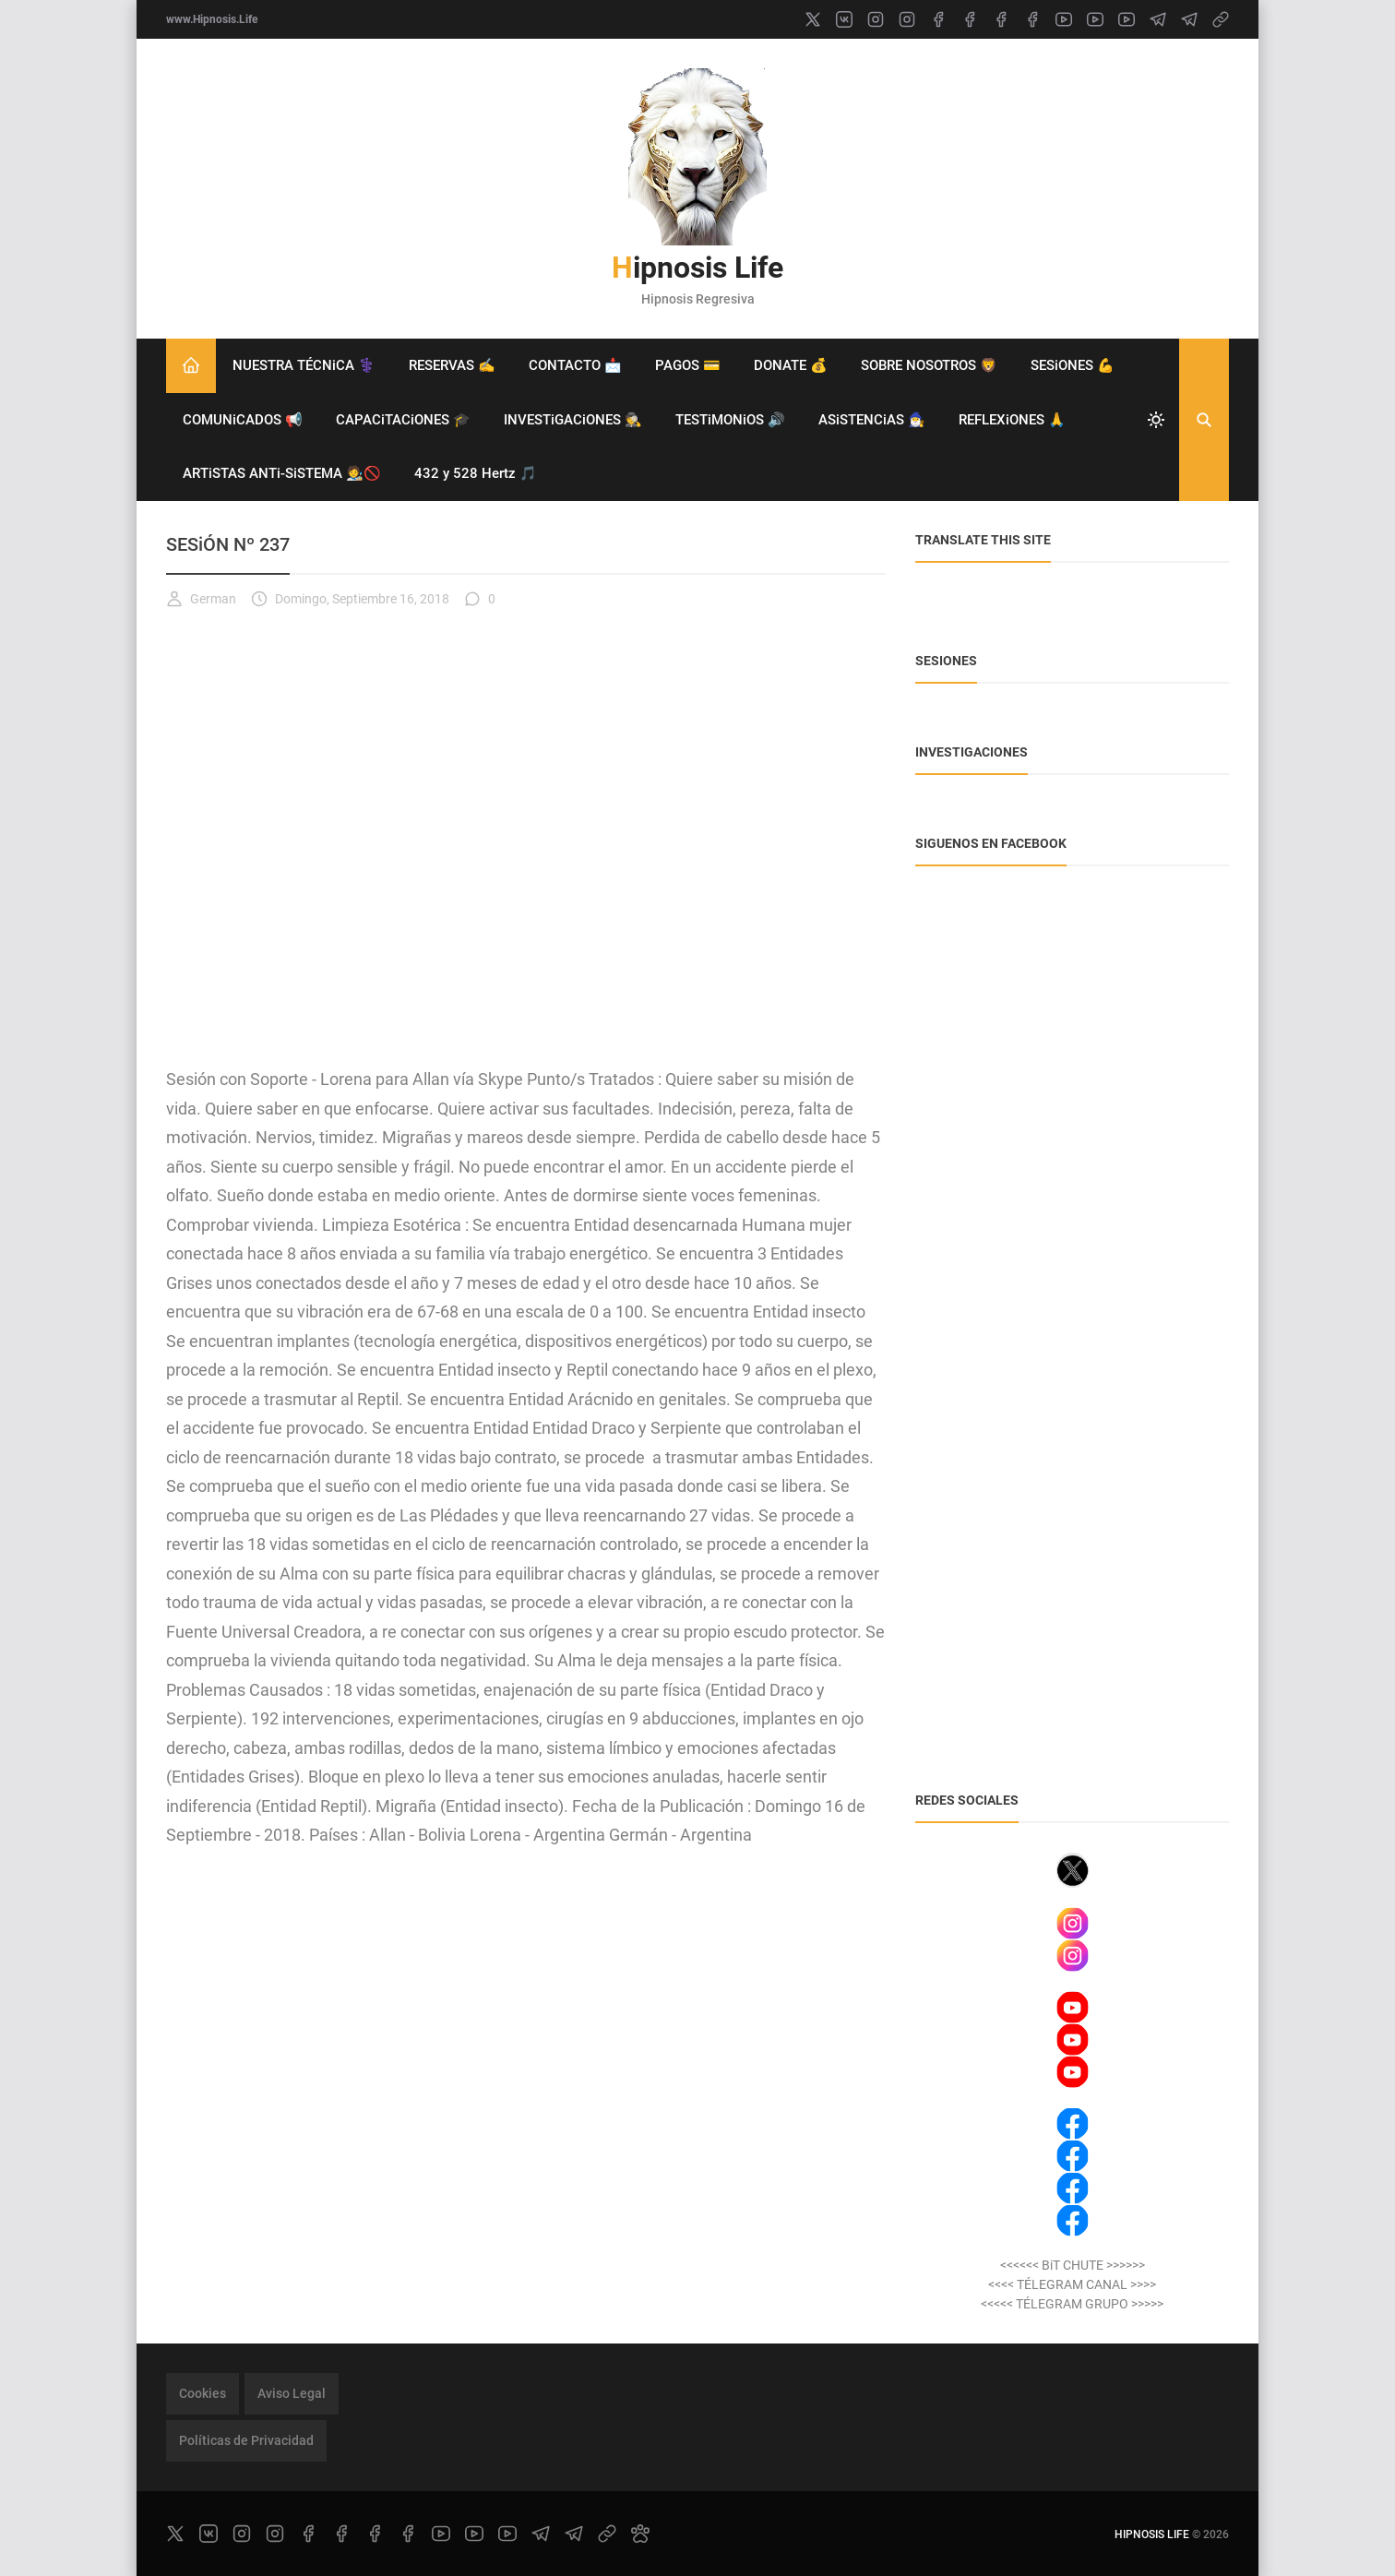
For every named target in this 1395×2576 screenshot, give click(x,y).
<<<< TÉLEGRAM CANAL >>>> (1072, 2284)
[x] (813, 19)
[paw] (640, 2533)
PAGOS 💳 (688, 365)
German (201, 598)
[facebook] (938, 19)
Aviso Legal (291, 2393)
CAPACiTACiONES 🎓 (403, 419)
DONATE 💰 (791, 365)
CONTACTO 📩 (575, 365)
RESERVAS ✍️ (452, 365)
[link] (1220, 19)
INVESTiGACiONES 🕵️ (573, 419)
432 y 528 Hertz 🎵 (475, 473)
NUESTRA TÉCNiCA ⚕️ (304, 365)
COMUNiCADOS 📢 (243, 419)
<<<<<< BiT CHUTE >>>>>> (1072, 2265)
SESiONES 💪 (1073, 365)
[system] (1156, 420)
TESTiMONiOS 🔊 (730, 419)
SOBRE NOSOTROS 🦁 (929, 365)
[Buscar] (1204, 420)
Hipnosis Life (697, 267)
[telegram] (1158, 19)
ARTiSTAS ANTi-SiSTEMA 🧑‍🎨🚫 (282, 473)
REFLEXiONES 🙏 (1012, 419)
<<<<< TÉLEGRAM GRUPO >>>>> (1072, 2303)
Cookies (202, 2393)
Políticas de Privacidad (246, 2440)
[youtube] (1063, 19)
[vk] (844, 19)
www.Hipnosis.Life (211, 19)
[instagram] (875, 19)
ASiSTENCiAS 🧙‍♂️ (871, 419)
